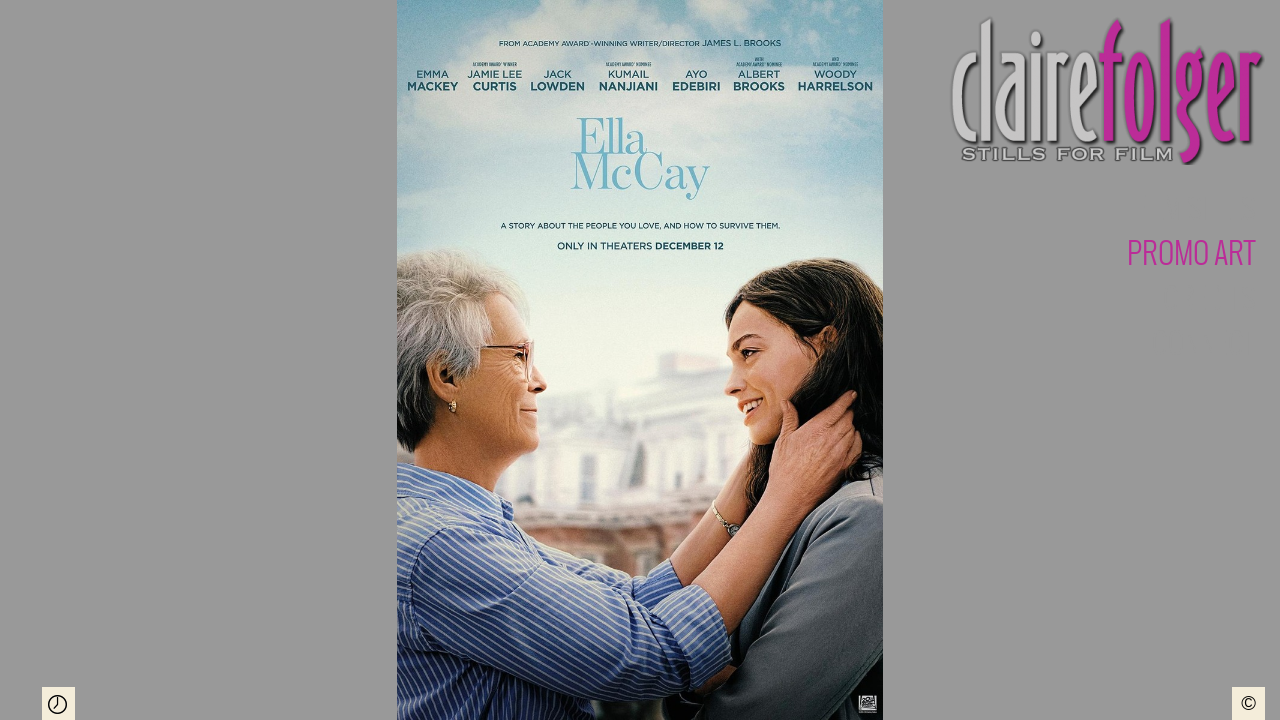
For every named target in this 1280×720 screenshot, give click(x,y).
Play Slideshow (58, 703)
